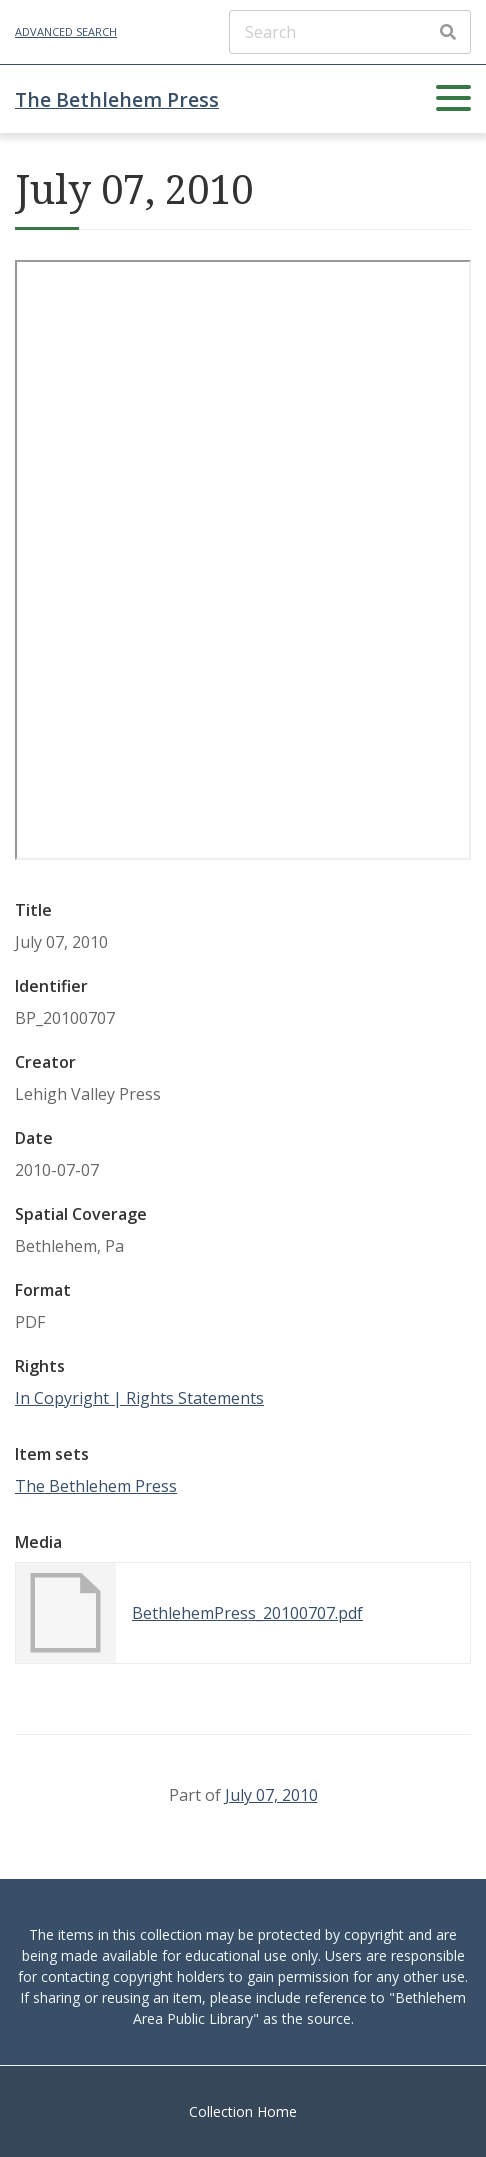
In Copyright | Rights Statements (139, 1398)
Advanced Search (66, 31)
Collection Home (243, 2111)
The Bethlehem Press (117, 99)
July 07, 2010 (271, 1795)
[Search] (350, 32)
